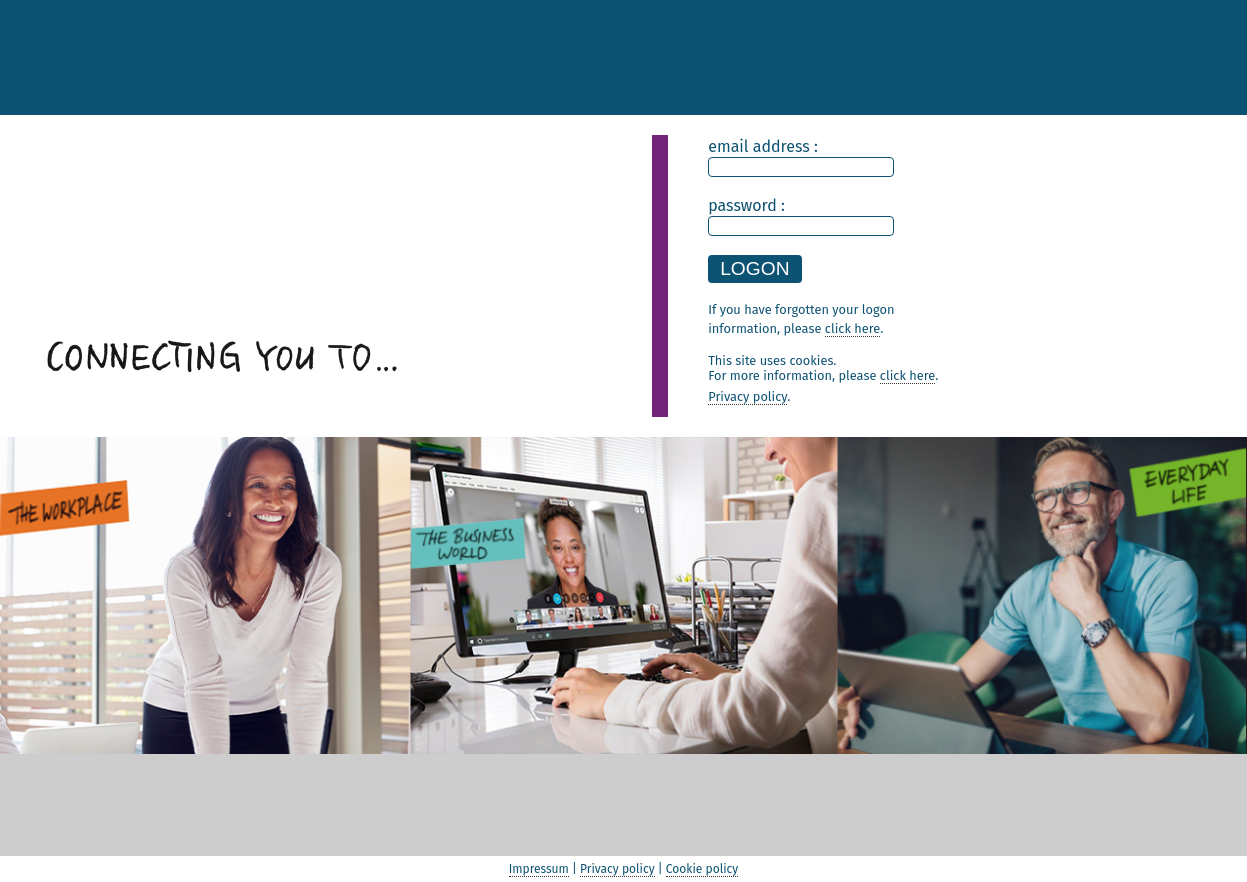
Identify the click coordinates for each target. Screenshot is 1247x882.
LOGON (754, 268)
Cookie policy (702, 869)
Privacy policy (747, 396)
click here (907, 375)
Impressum (539, 869)
